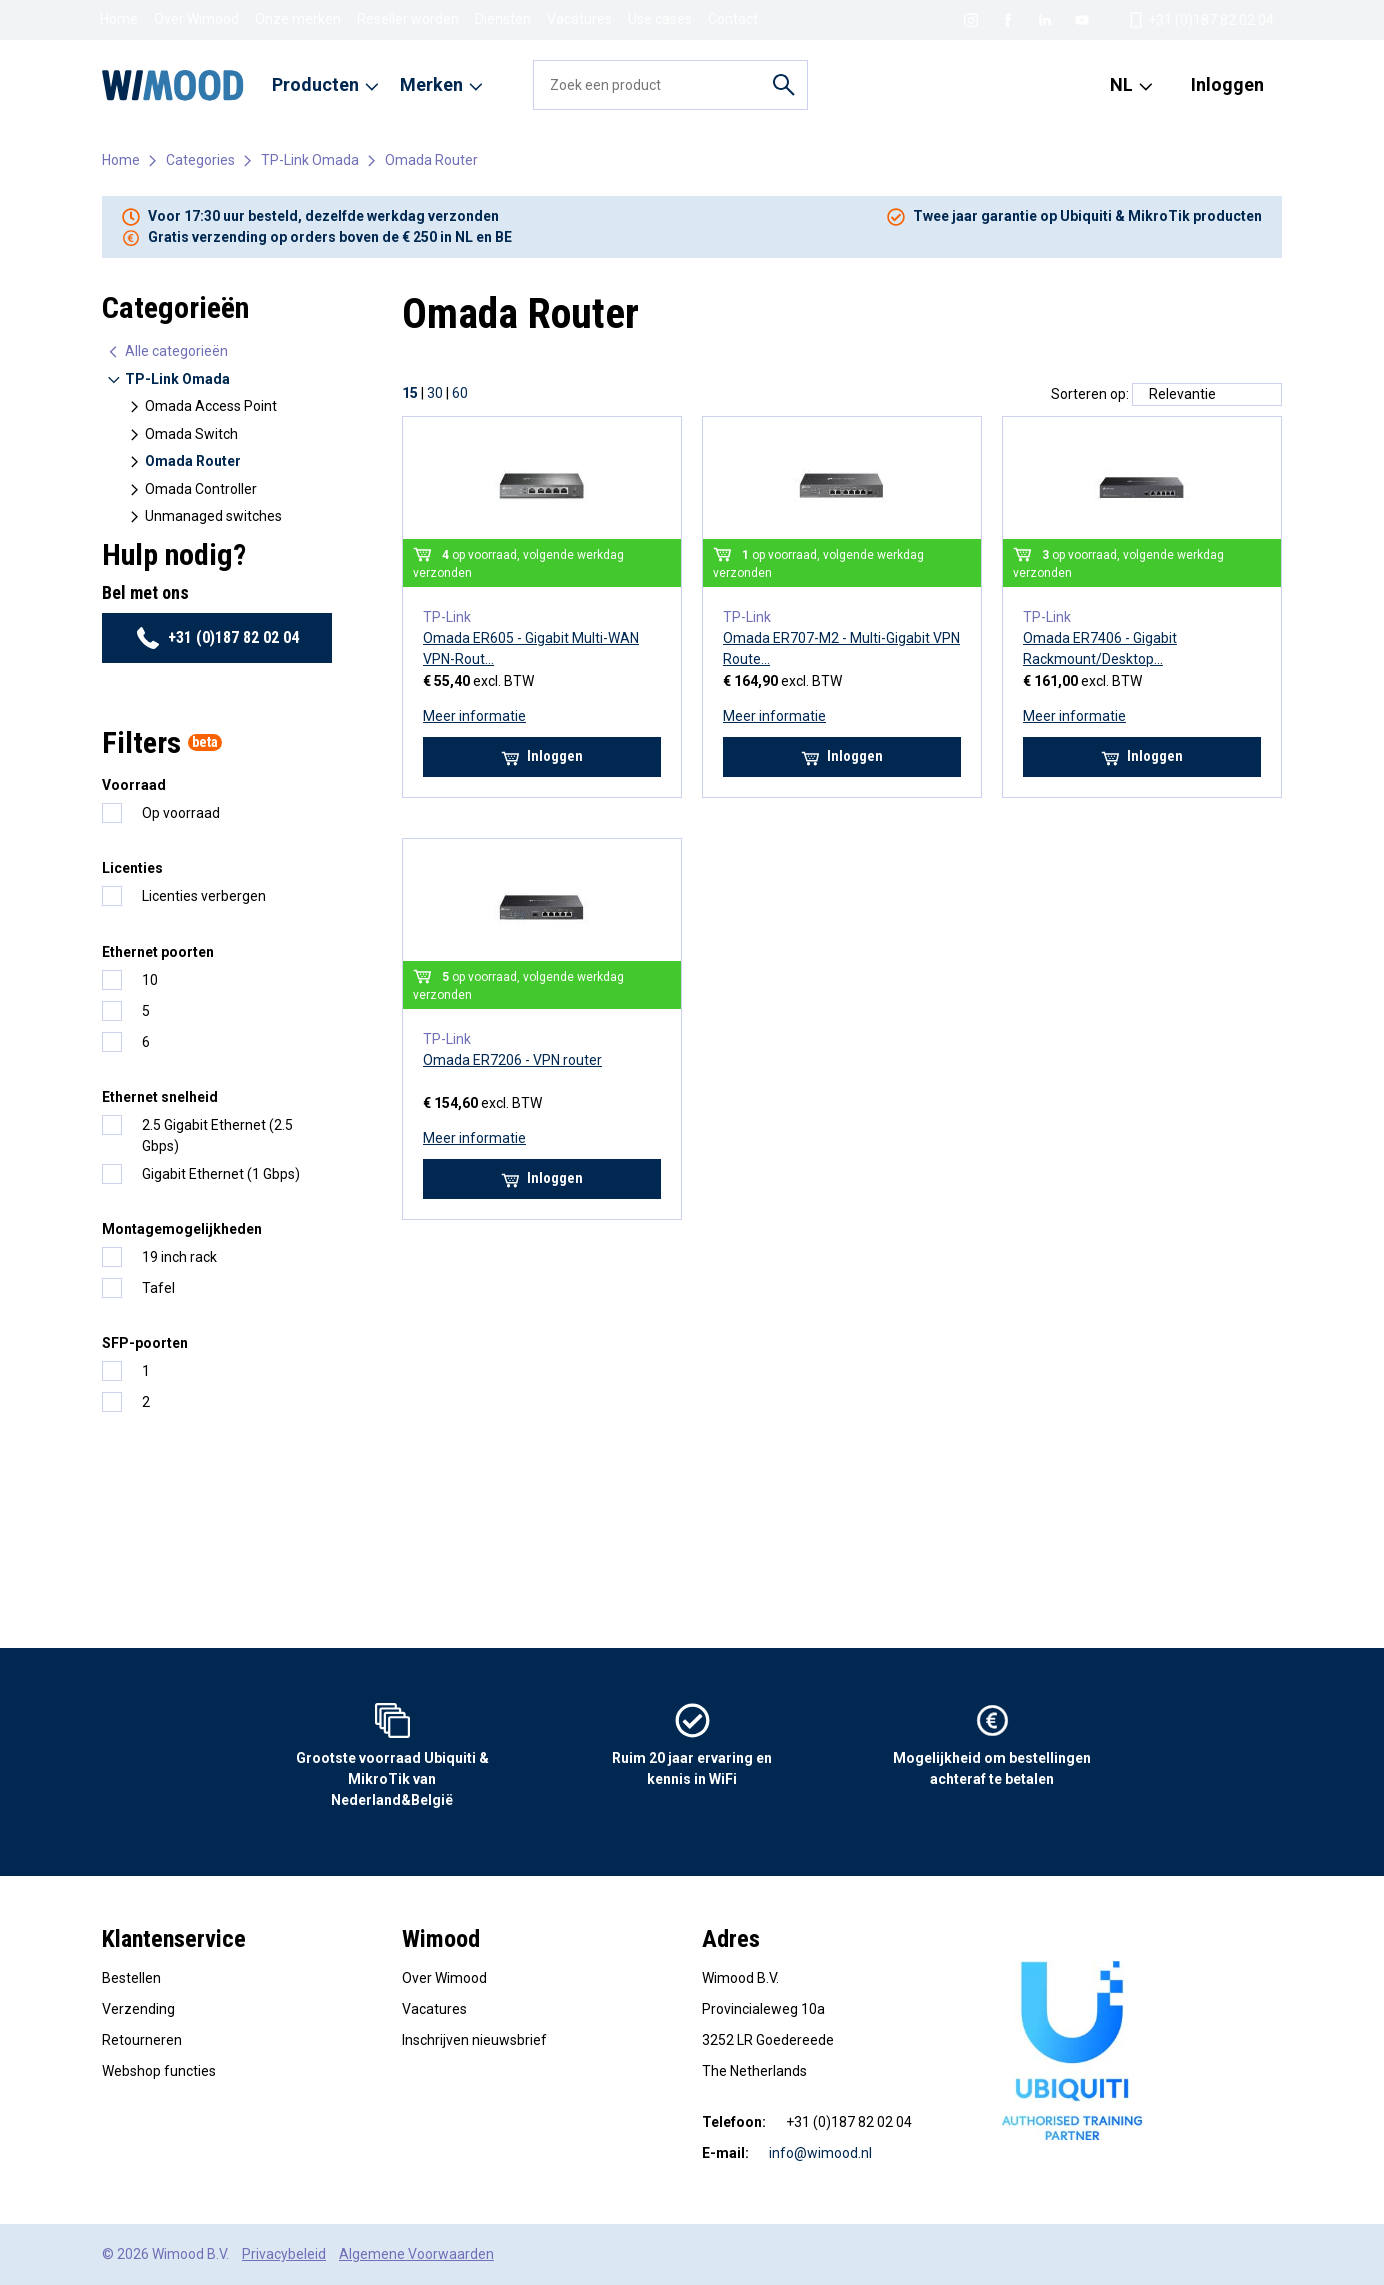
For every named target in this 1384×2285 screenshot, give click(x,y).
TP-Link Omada (310, 160)
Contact (733, 19)
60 (460, 393)
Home (119, 19)
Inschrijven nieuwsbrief (474, 2040)
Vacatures (579, 19)
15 (410, 393)
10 (150, 980)
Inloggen (1227, 84)
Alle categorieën (167, 351)
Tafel (158, 1288)
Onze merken (298, 19)
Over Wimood (196, 19)
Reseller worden (408, 19)
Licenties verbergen (204, 896)
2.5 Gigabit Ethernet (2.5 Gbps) (217, 1135)
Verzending (138, 2009)
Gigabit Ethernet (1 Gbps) (221, 1174)
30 (435, 393)
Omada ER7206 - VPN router (512, 1060)
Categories (200, 160)
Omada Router (431, 160)
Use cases (660, 19)
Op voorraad (181, 813)
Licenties (132, 868)
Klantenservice (174, 1939)
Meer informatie (474, 716)
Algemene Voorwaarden (416, 2254)
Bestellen (131, 1978)
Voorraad (134, 785)
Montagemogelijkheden (182, 1229)
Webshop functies (159, 2071)
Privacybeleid (284, 2254)
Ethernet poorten (158, 952)
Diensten (503, 19)
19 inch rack (179, 1257)
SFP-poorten (145, 1343)
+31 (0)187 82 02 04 (217, 638)
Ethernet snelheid (160, 1097)
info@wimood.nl (820, 2153)
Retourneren (142, 2040)
